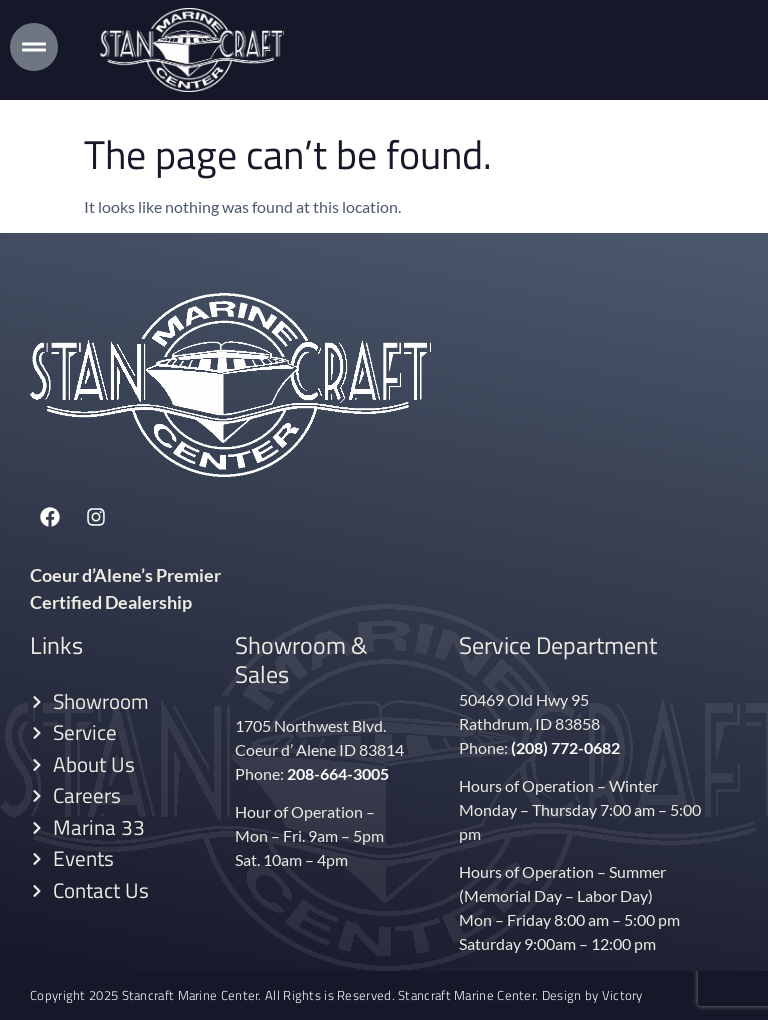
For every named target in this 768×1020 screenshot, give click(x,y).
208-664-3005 (338, 773)
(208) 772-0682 (565, 747)
